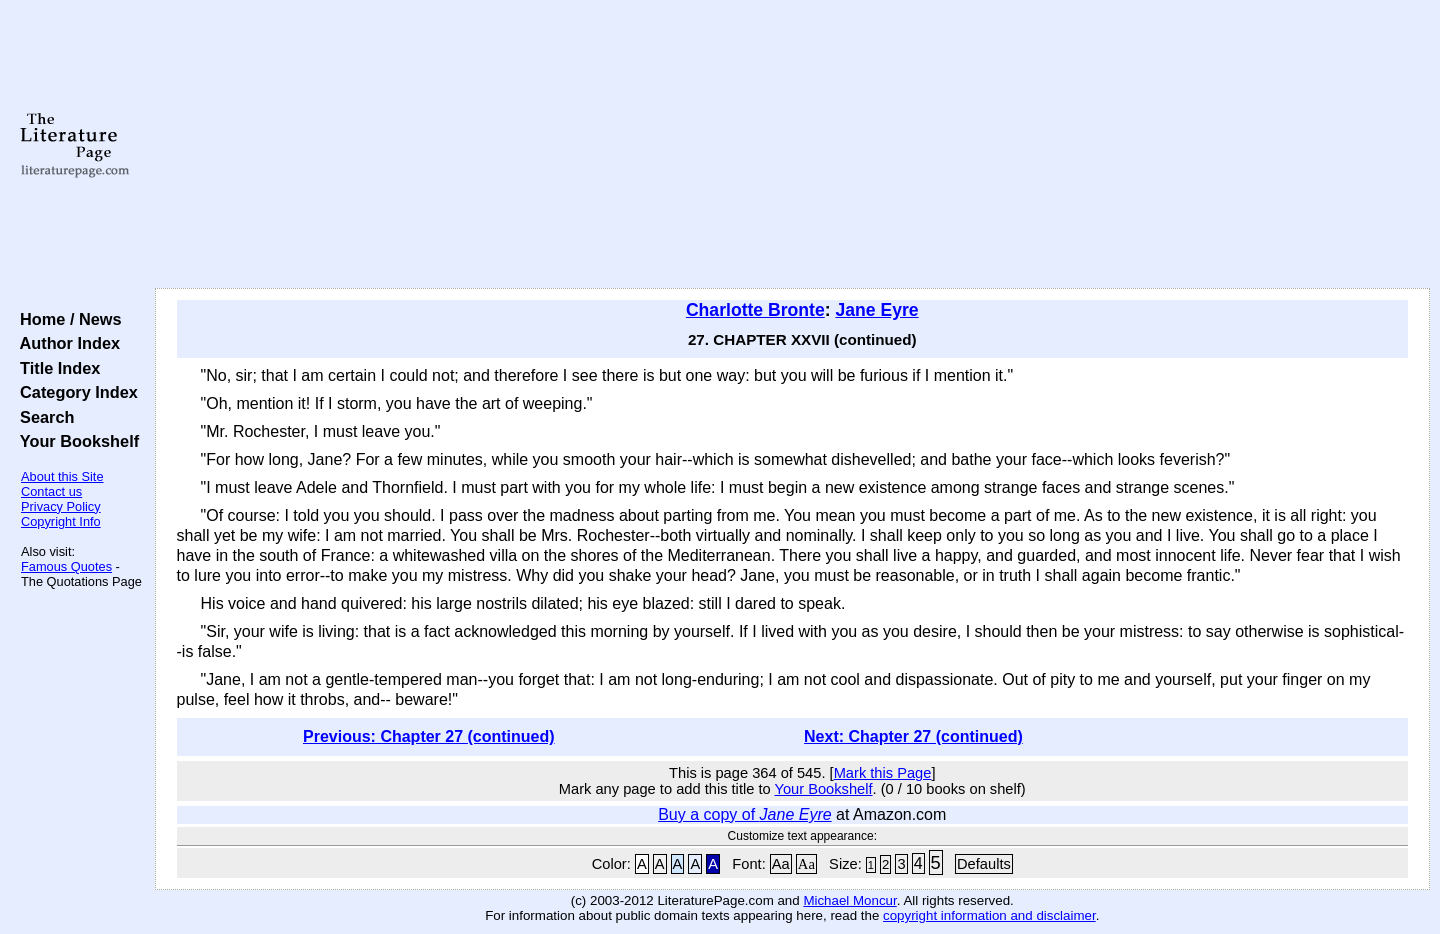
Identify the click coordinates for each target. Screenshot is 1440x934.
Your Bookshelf (75, 441)
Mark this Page (883, 773)
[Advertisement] (792, 145)
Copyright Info (61, 521)
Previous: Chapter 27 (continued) (429, 736)
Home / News (66, 319)
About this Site (62, 476)
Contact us (51, 491)
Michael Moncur (849, 900)
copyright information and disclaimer (989, 915)
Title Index (55, 368)
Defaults (984, 864)
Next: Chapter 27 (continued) (913, 736)
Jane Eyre (876, 310)
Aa (781, 864)
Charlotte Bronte (755, 310)
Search (42, 417)
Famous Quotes (66, 566)
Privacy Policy (61, 506)
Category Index (74, 392)
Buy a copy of (744, 814)
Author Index (65, 343)
